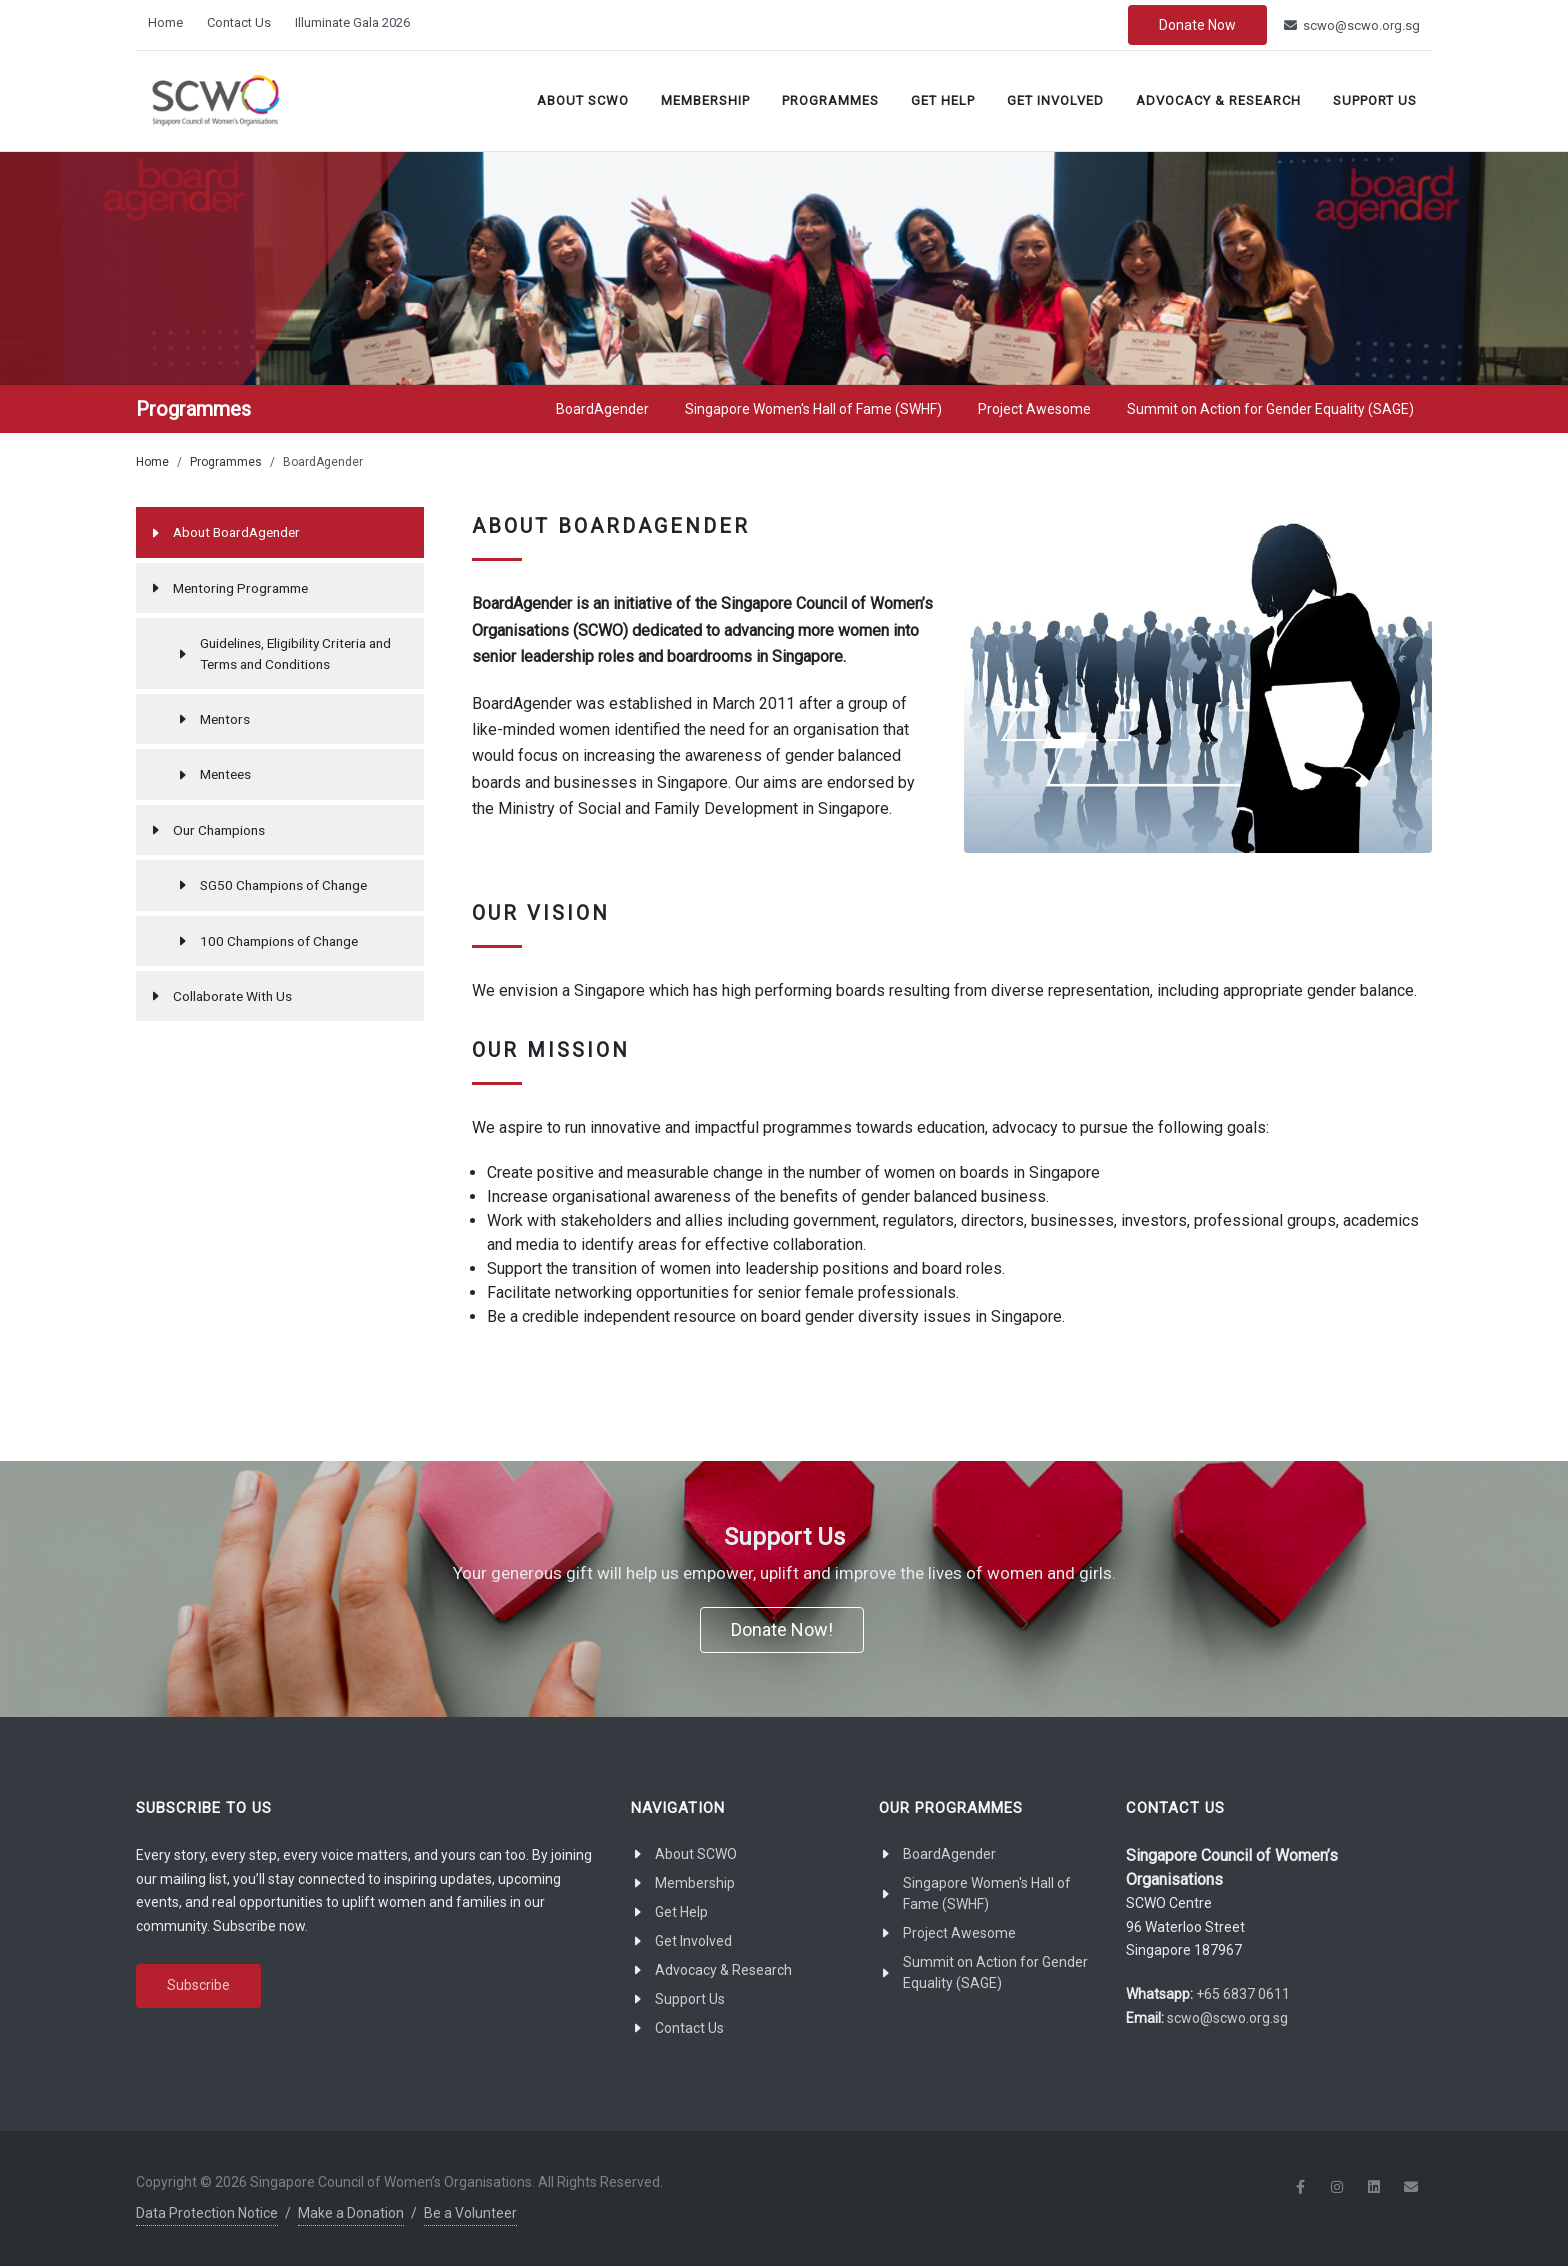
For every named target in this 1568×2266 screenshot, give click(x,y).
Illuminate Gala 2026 (352, 22)
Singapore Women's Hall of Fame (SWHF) (987, 1893)
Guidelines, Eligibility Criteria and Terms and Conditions (295, 653)
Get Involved (1055, 100)
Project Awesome (959, 1933)
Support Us (1375, 100)
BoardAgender (949, 1854)
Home (165, 22)
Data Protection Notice (207, 2213)
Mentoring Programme (240, 588)
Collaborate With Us (232, 996)
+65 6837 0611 (1243, 1994)
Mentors (225, 719)
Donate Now (1197, 25)
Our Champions (219, 830)
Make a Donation (351, 2213)
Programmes (830, 100)
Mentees (225, 774)
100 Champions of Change (279, 941)
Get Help (943, 100)
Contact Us (239, 22)
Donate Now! (782, 1629)
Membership (705, 100)
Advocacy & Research (1218, 100)
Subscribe (198, 1985)
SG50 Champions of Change (283, 885)
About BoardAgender (236, 532)
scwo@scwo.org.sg (1352, 25)
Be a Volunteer (470, 2213)
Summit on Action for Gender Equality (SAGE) (995, 1972)
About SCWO (583, 100)
